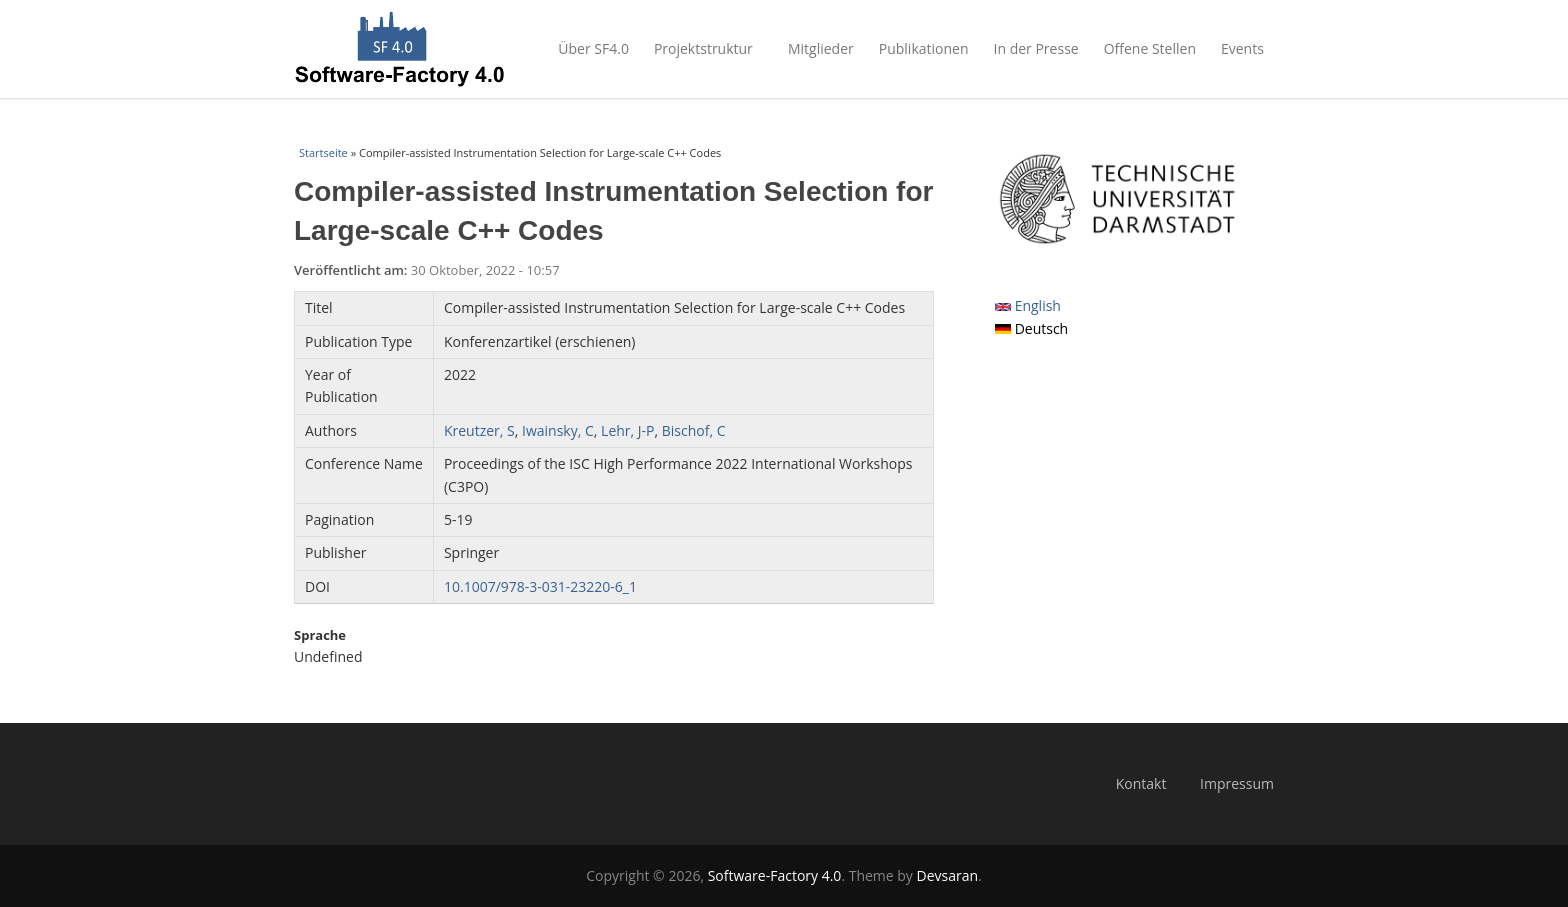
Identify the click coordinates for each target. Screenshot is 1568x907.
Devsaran (948, 875)
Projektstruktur (708, 48)
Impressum (1237, 783)
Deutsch (1031, 328)
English (1028, 305)
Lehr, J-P (627, 430)
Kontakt (1141, 783)
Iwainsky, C (558, 430)
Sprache (320, 635)
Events (1247, 48)
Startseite (323, 152)
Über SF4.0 (593, 48)
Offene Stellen (1150, 48)
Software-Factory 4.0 (775, 875)
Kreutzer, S (479, 430)
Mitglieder (821, 48)
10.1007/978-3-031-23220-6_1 (540, 586)
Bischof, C (694, 430)
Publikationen (924, 48)
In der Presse (1036, 48)
